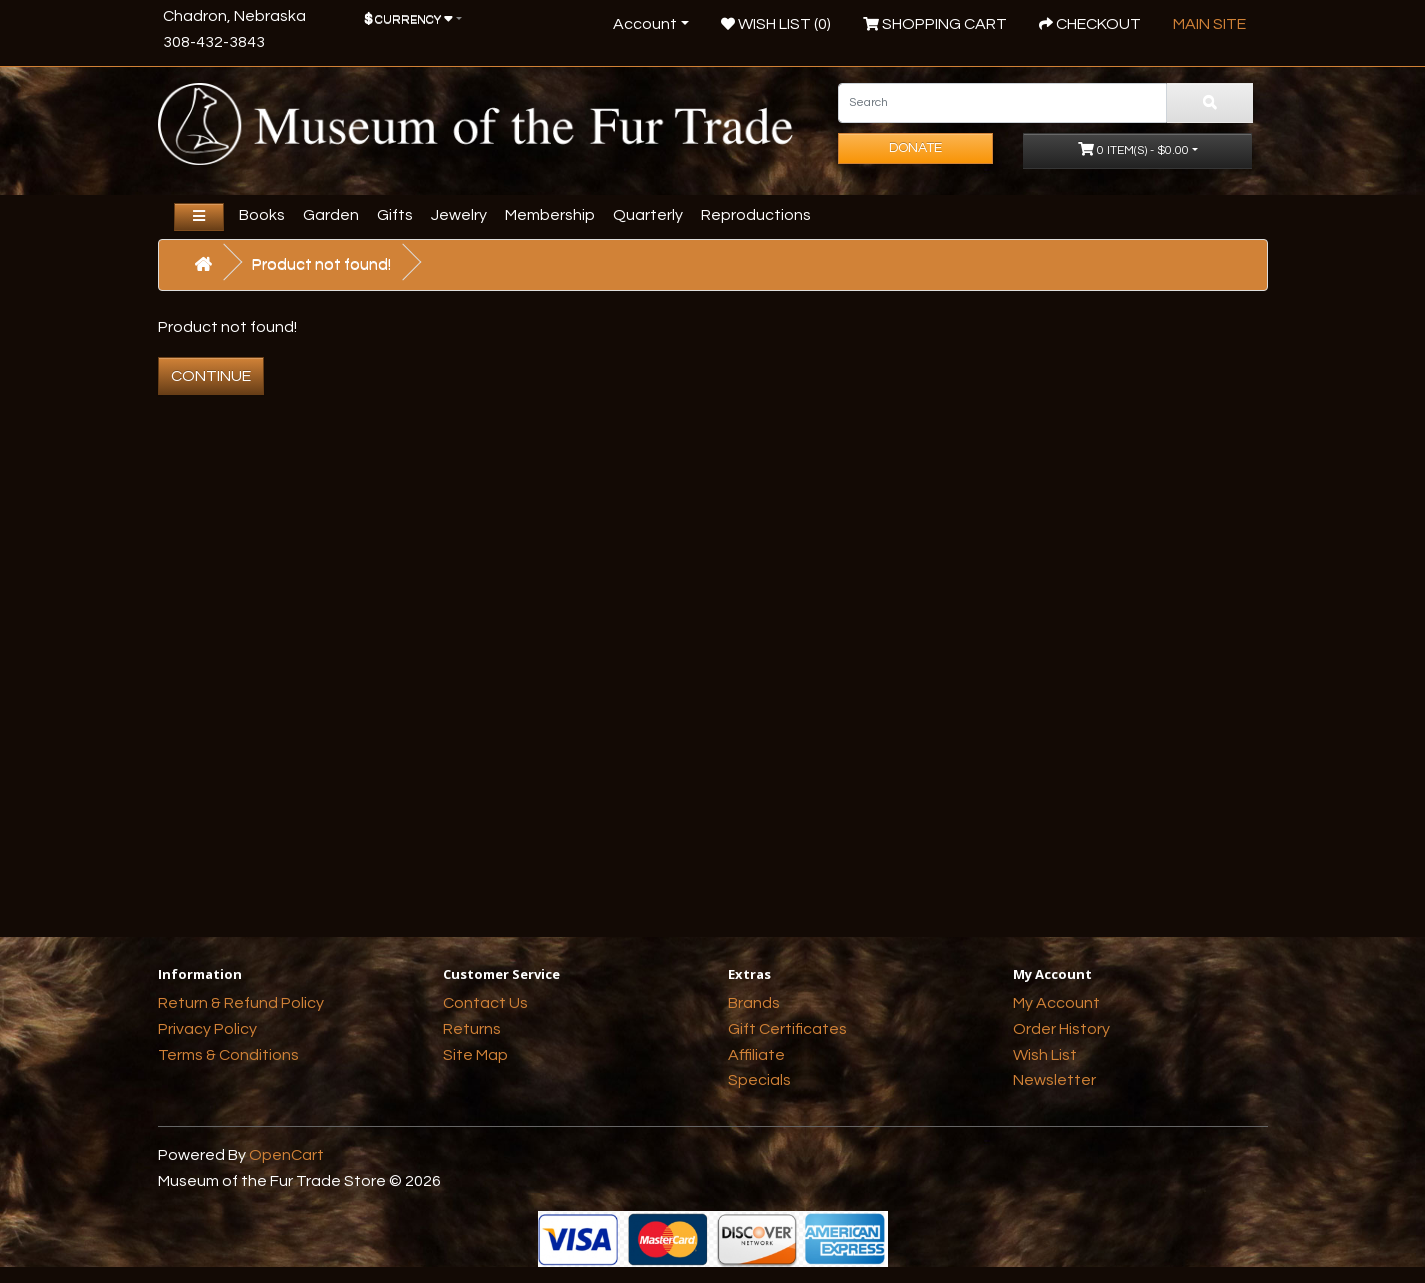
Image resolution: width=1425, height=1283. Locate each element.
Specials (759, 1080)
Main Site (1209, 24)
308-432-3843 (214, 42)
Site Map (475, 1055)
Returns (472, 1029)
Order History (1061, 1029)
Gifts (395, 215)
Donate (915, 148)
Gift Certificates (787, 1029)
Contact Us (485, 1003)
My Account (1056, 1003)
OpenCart (286, 1155)
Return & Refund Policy (241, 1003)
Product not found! (321, 264)
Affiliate (756, 1055)
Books (262, 215)
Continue (211, 376)
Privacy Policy (207, 1029)
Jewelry (459, 215)
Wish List (1045, 1055)
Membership (550, 215)
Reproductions (756, 215)
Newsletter (1054, 1080)
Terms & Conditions (228, 1055)
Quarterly (648, 215)
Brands (754, 1003)
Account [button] (645, 24)
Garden (331, 215)
